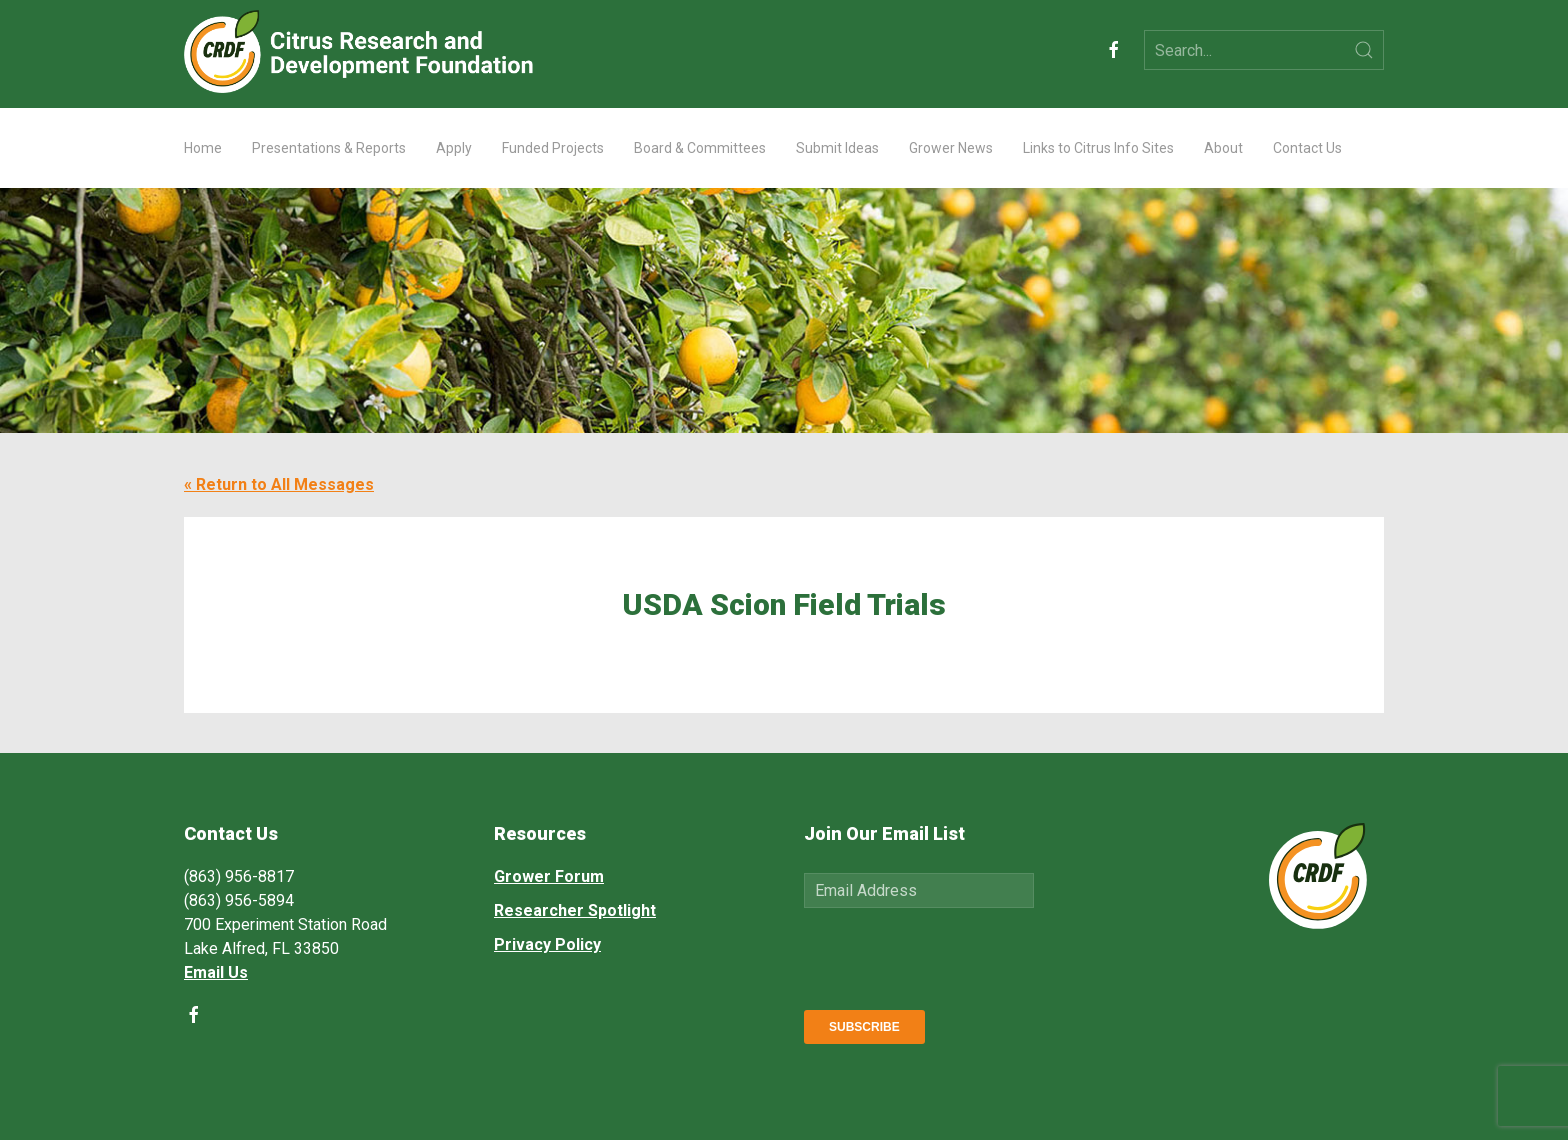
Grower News (951, 148)
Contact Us (1307, 148)
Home (203, 148)
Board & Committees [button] (700, 148)
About (1223, 148)
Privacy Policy (547, 944)
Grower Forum (549, 876)
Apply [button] (454, 148)
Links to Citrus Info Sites (1098, 148)
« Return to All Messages (279, 484)
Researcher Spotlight (575, 910)
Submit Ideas (837, 148)
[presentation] (956, 955)
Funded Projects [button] (553, 148)
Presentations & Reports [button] (329, 148)
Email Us (216, 972)
